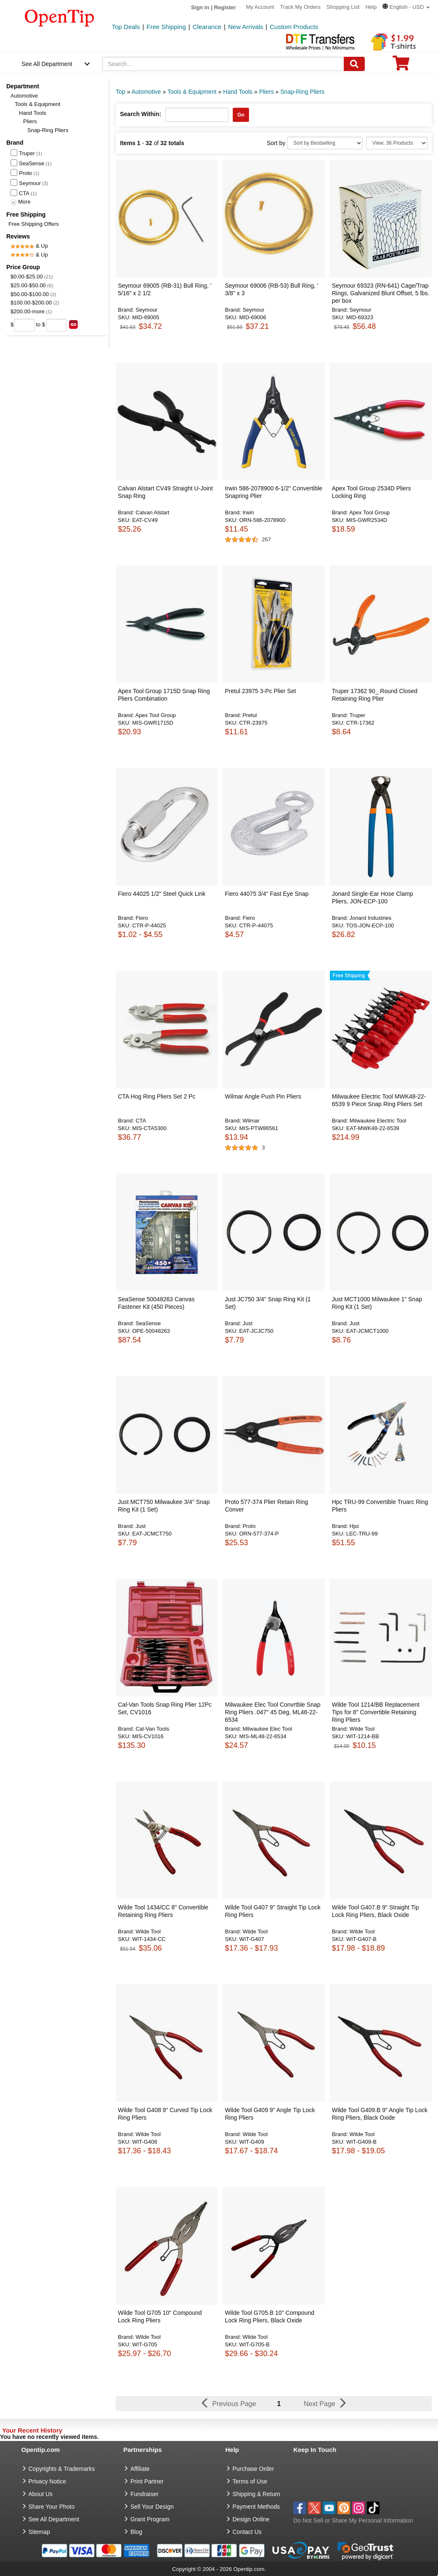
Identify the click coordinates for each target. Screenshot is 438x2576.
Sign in (200, 7)
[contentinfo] (59, 17)
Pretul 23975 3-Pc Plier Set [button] (260, 691)
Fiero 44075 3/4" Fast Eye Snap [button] (266, 893)
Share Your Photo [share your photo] (52, 2506)
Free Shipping (166, 26)
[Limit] (396, 143)
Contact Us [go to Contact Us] (247, 2531)
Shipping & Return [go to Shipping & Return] (257, 2494)
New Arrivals (245, 26)
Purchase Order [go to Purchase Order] (253, 2468)
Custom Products (294, 26)
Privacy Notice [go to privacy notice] (47, 2481)
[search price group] (73, 324)
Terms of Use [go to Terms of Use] (250, 2481)
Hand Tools (32, 113)
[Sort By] (325, 143)
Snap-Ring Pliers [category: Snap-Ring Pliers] (302, 91)
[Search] (354, 64)
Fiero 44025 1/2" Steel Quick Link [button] (161, 893)
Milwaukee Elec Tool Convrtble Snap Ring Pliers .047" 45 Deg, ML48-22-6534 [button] (272, 1712)
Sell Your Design (152, 2506)
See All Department (46, 64)
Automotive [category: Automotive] (146, 91)
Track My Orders (300, 7)
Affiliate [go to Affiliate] (140, 2468)
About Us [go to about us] (41, 2494)
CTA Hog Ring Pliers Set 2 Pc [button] (156, 1096)
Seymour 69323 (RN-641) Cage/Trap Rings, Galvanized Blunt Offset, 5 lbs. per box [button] (381, 293)
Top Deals (126, 26)
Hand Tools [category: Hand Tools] (237, 91)
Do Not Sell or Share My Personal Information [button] (353, 2520)
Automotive (24, 96)
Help (371, 7)
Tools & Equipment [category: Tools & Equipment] (192, 91)
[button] (406, 7)
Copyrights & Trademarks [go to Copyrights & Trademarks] (62, 2468)
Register (225, 7)
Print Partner (147, 2481)
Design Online (251, 2519)
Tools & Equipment (37, 104)
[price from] (24, 325)
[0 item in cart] (401, 66)
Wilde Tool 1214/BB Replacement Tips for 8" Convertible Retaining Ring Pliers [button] (375, 1712)
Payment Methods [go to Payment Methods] (256, 2506)
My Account (260, 7)
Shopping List (343, 7)
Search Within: (140, 114)
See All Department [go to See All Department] (54, 2519)
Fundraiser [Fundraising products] (144, 2494)
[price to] (56, 325)
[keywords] (223, 64)
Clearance (207, 26)
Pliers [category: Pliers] (266, 91)
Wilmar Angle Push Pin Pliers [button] (263, 1096)
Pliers (30, 121)
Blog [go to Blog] (136, 2531)
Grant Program (150, 2519)
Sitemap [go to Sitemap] (39, 2531)
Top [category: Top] (120, 91)
